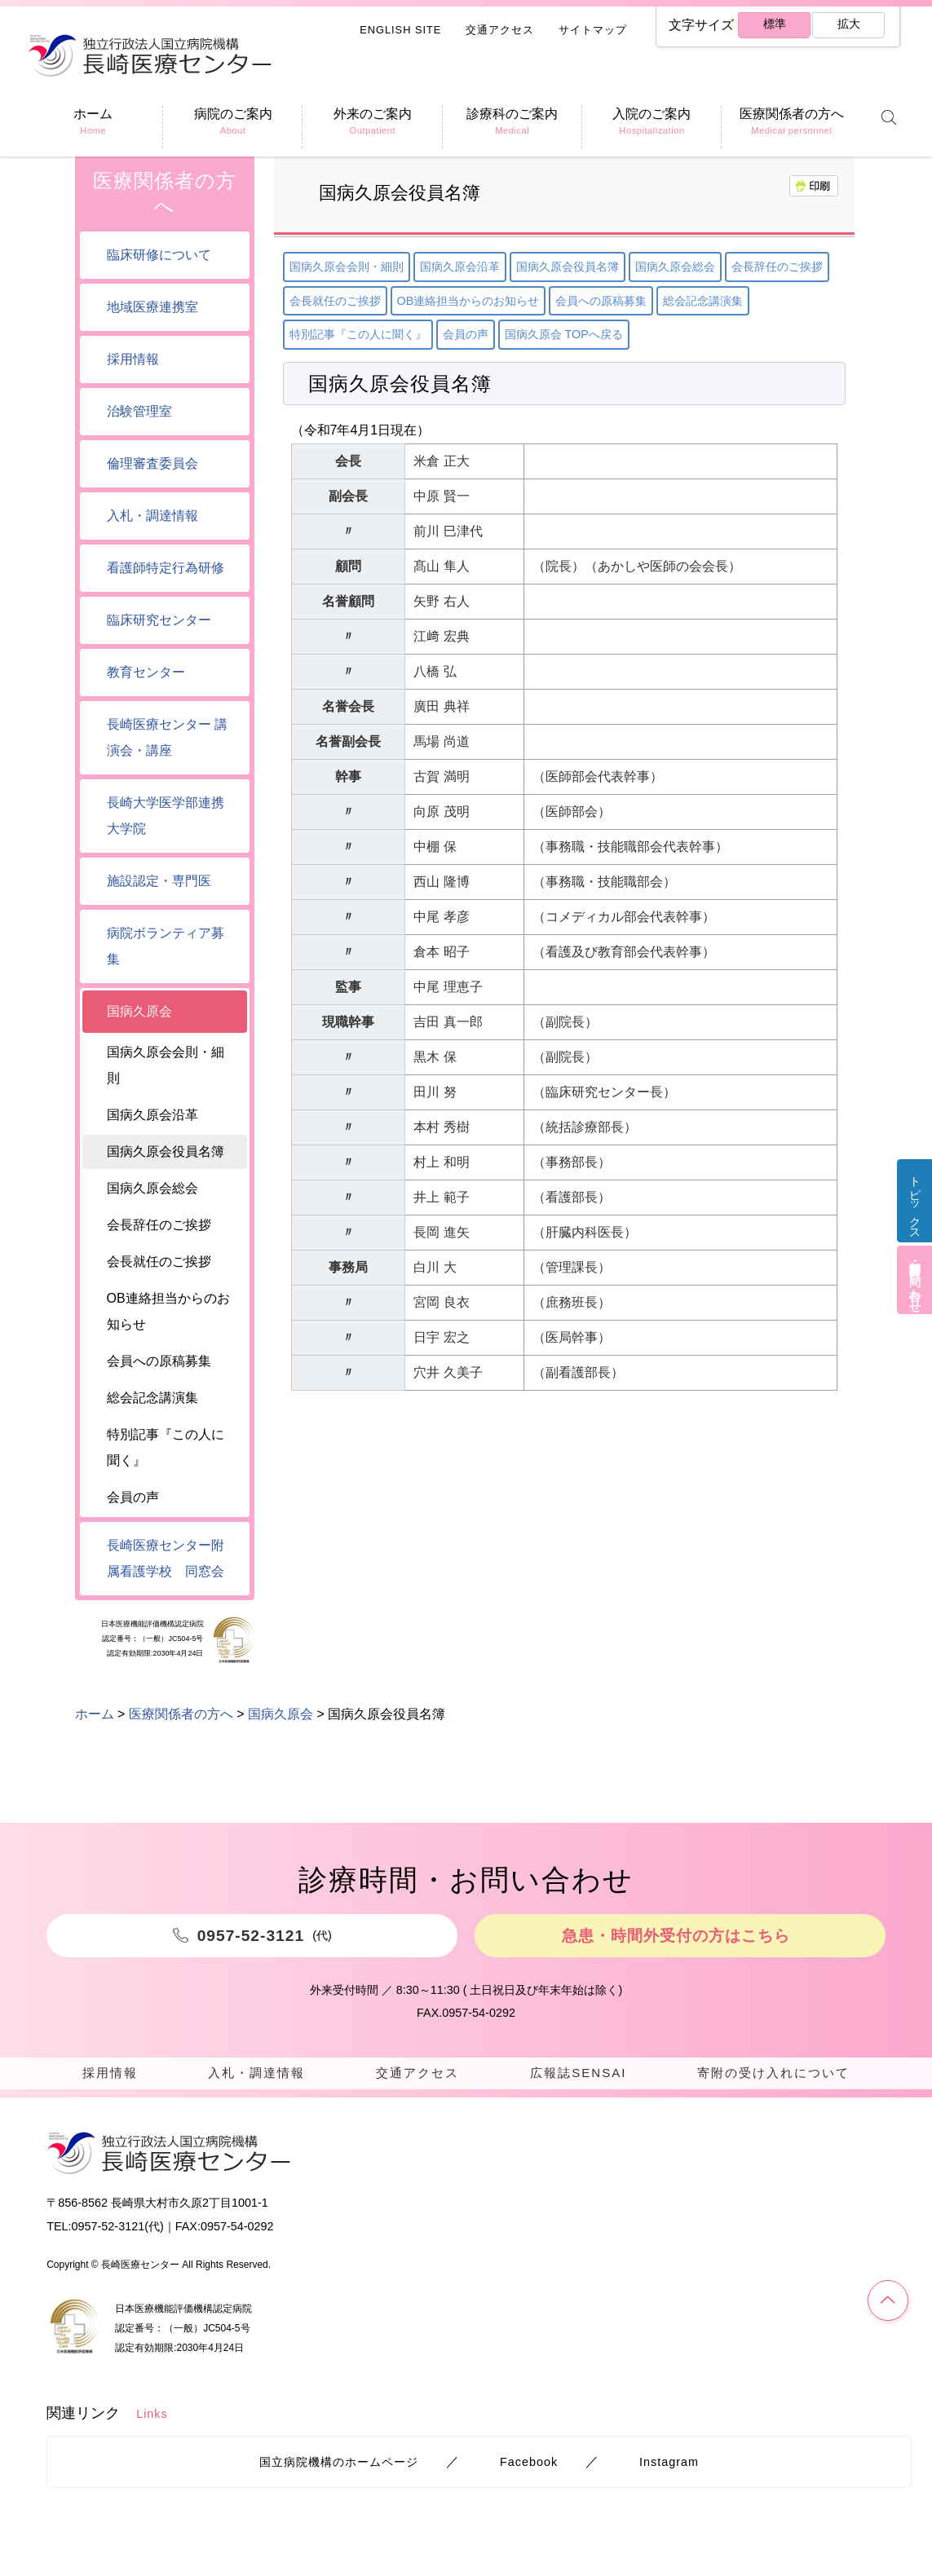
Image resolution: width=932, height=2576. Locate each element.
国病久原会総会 (675, 266)
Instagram (669, 2468)
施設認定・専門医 (159, 881)
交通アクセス (500, 30)
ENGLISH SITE (400, 30)
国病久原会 (139, 1011)
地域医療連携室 (152, 307)
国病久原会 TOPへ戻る (564, 334)
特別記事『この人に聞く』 (357, 334)
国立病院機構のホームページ (338, 2468)
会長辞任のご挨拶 (777, 266)
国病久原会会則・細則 (346, 266)
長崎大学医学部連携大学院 (165, 816)
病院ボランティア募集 (165, 946)
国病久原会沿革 (460, 266)
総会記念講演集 (703, 300)
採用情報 (133, 359)
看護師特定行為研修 (165, 568)
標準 (773, 26)
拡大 (847, 26)
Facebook (529, 2468)
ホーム (94, 1714)
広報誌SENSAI (575, 2074)
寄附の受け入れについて (772, 2074)
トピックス (912, 1209)
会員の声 (465, 334)
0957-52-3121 (108, 2232)
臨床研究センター (159, 620)
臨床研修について (159, 255)
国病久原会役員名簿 (567, 266)
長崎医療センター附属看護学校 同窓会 (165, 1558)
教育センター (146, 672)
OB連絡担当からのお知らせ (468, 300)
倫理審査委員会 (152, 463)
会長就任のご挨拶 (335, 300)
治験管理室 (139, 411)
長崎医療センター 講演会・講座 (167, 737)
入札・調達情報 (152, 516)
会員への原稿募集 (601, 300)
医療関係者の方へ (164, 193)
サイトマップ (593, 30)
